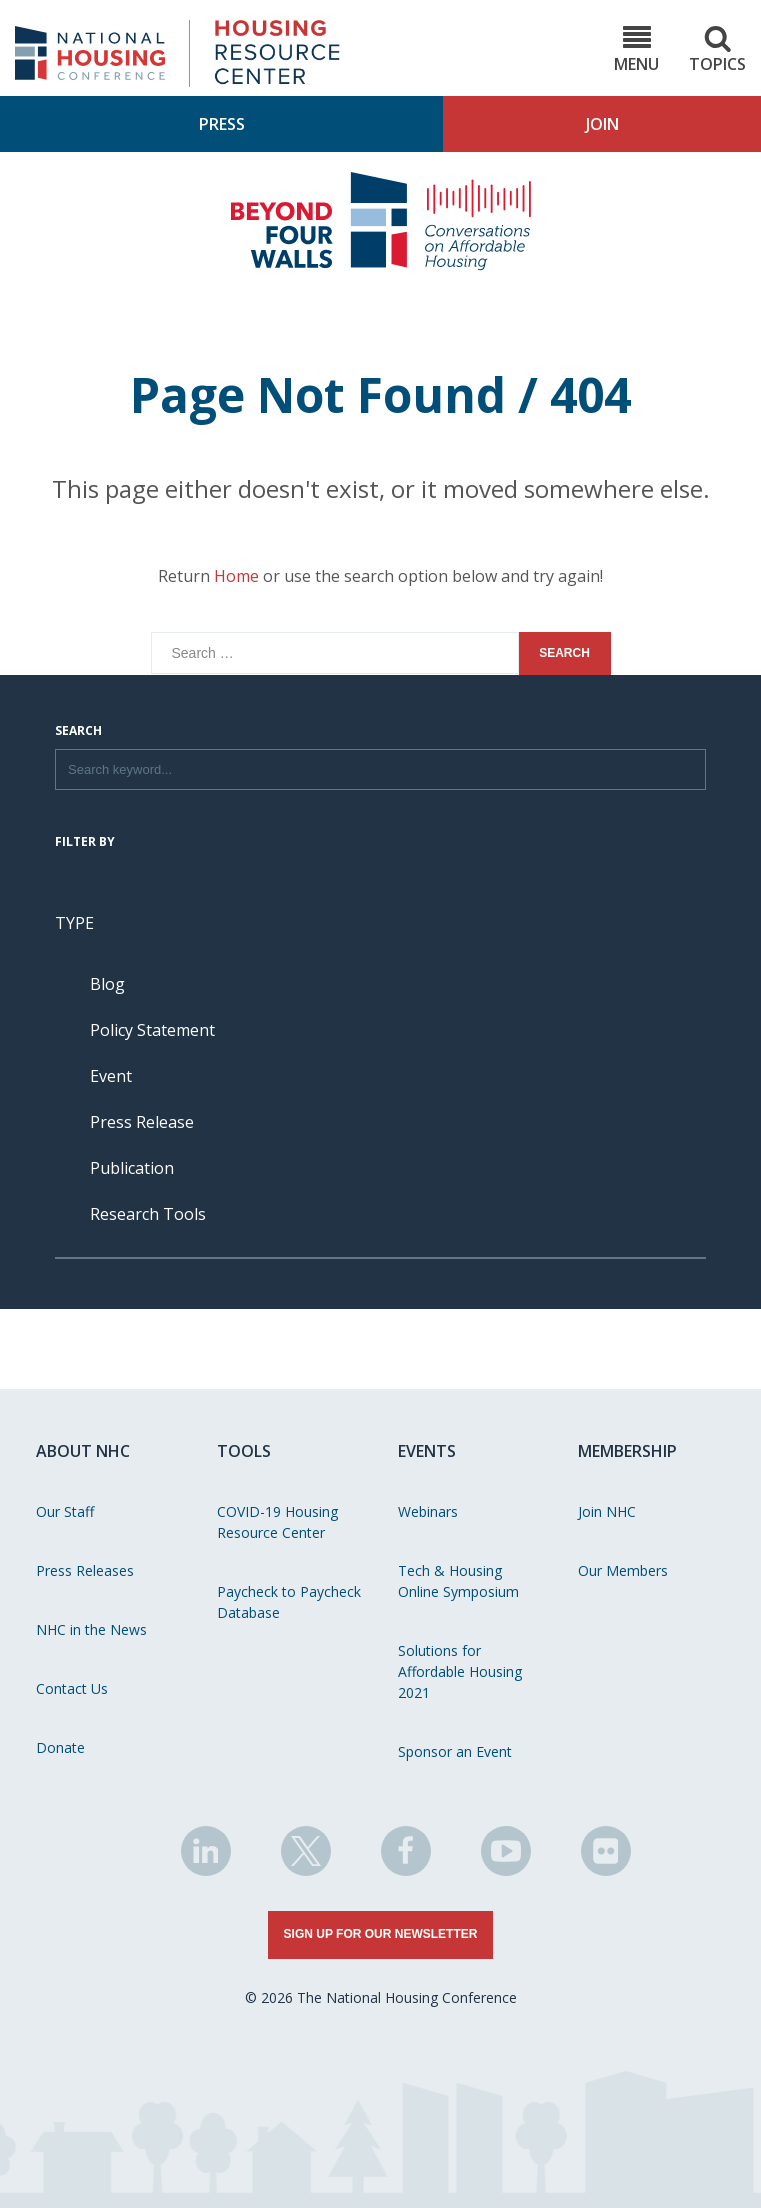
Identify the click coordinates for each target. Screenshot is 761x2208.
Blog (107, 984)
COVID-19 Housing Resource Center (277, 1522)
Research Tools (148, 1214)
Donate (60, 1747)
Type (74, 923)
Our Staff (65, 1511)
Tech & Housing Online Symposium (458, 1581)
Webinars (428, 1511)
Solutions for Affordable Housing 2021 (460, 1671)
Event (111, 1076)
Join (602, 124)
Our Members (623, 1570)
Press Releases (85, 1570)
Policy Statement (152, 1030)
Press (222, 124)
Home (236, 576)
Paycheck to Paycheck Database (289, 1602)
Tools (244, 1451)
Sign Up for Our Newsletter (381, 1934)
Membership (627, 1451)
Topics (717, 49)
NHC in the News (91, 1629)
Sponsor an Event (455, 1751)
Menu (636, 49)
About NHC (83, 1451)
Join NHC (607, 1511)
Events (427, 1451)
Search (78, 732)
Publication (132, 1168)
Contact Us (72, 1688)
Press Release (142, 1122)
